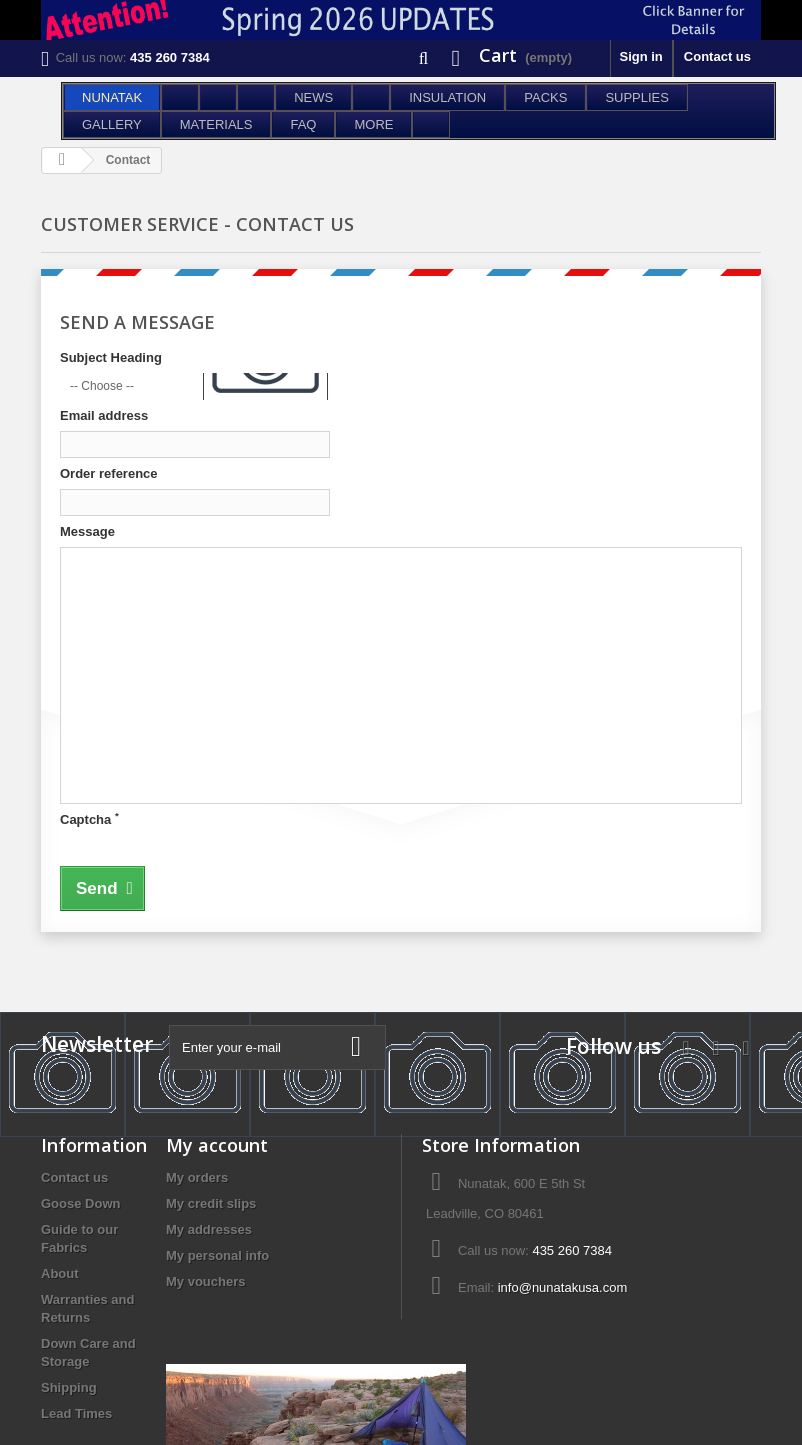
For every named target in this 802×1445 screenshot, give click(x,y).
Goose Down (80, 1203)
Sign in (640, 56)
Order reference (109, 473)
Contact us (717, 56)
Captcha (89, 819)
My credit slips (211, 1203)
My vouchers (205, 1281)
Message (87, 531)
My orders (197, 1177)
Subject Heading (111, 357)
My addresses (209, 1229)
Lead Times (76, 1413)
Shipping (69, 1387)
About (60, 1273)
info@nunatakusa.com (563, 1287)
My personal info (217, 1255)
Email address (104, 415)
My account (217, 1145)
